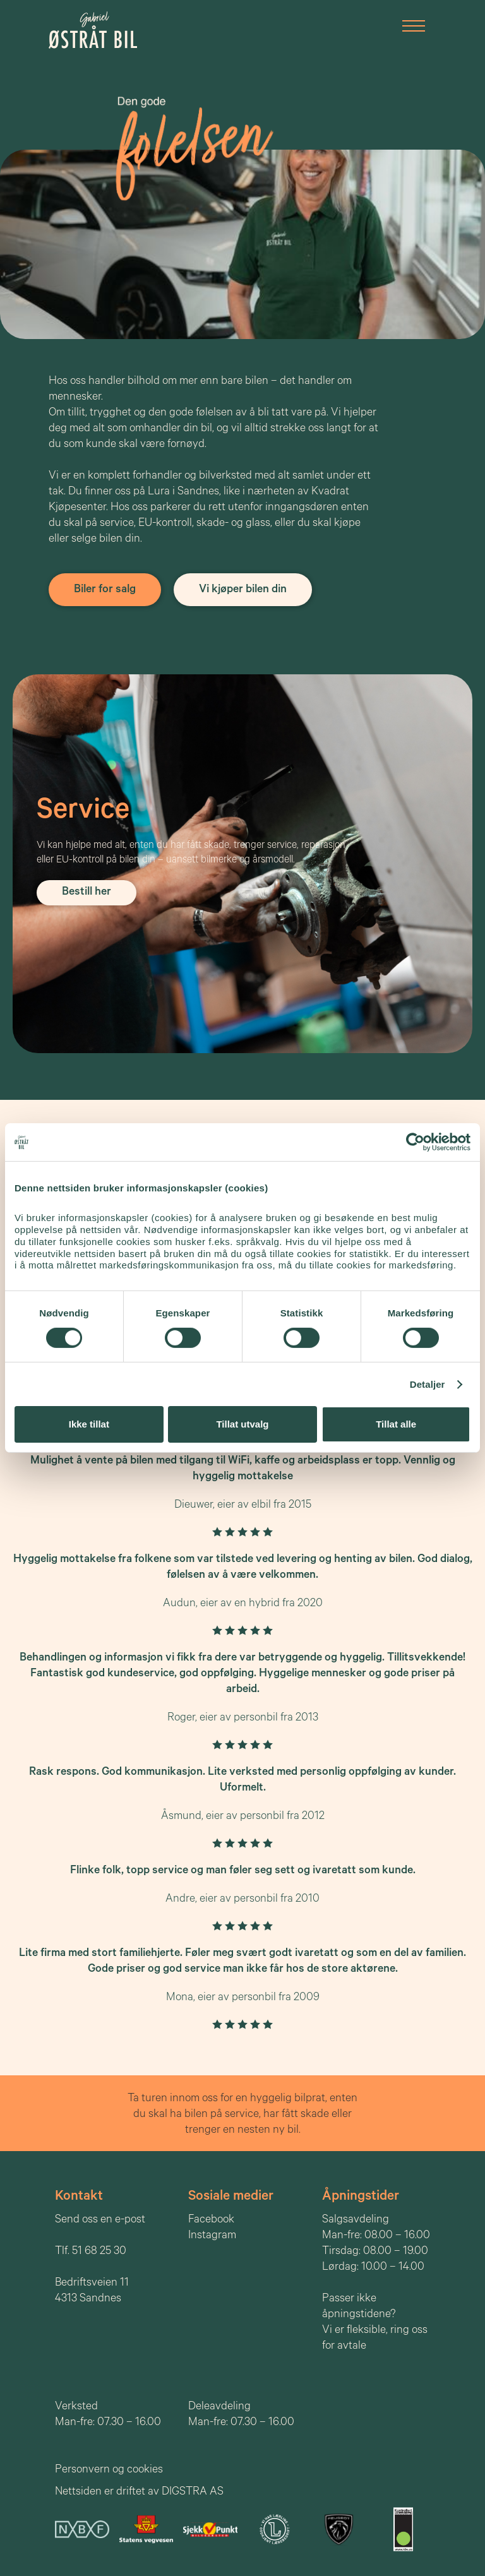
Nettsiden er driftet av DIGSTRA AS (139, 2492)
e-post (130, 2220)
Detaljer (427, 1384)
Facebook (211, 2220)
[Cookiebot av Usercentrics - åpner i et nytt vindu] (415, 1142)
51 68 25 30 (99, 2252)
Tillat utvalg (242, 1424)
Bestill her (86, 892)
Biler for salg (105, 590)
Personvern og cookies (109, 2470)
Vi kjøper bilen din (243, 590)
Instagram (212, 2236)
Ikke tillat (89, 1424)
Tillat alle (396, 1424)
